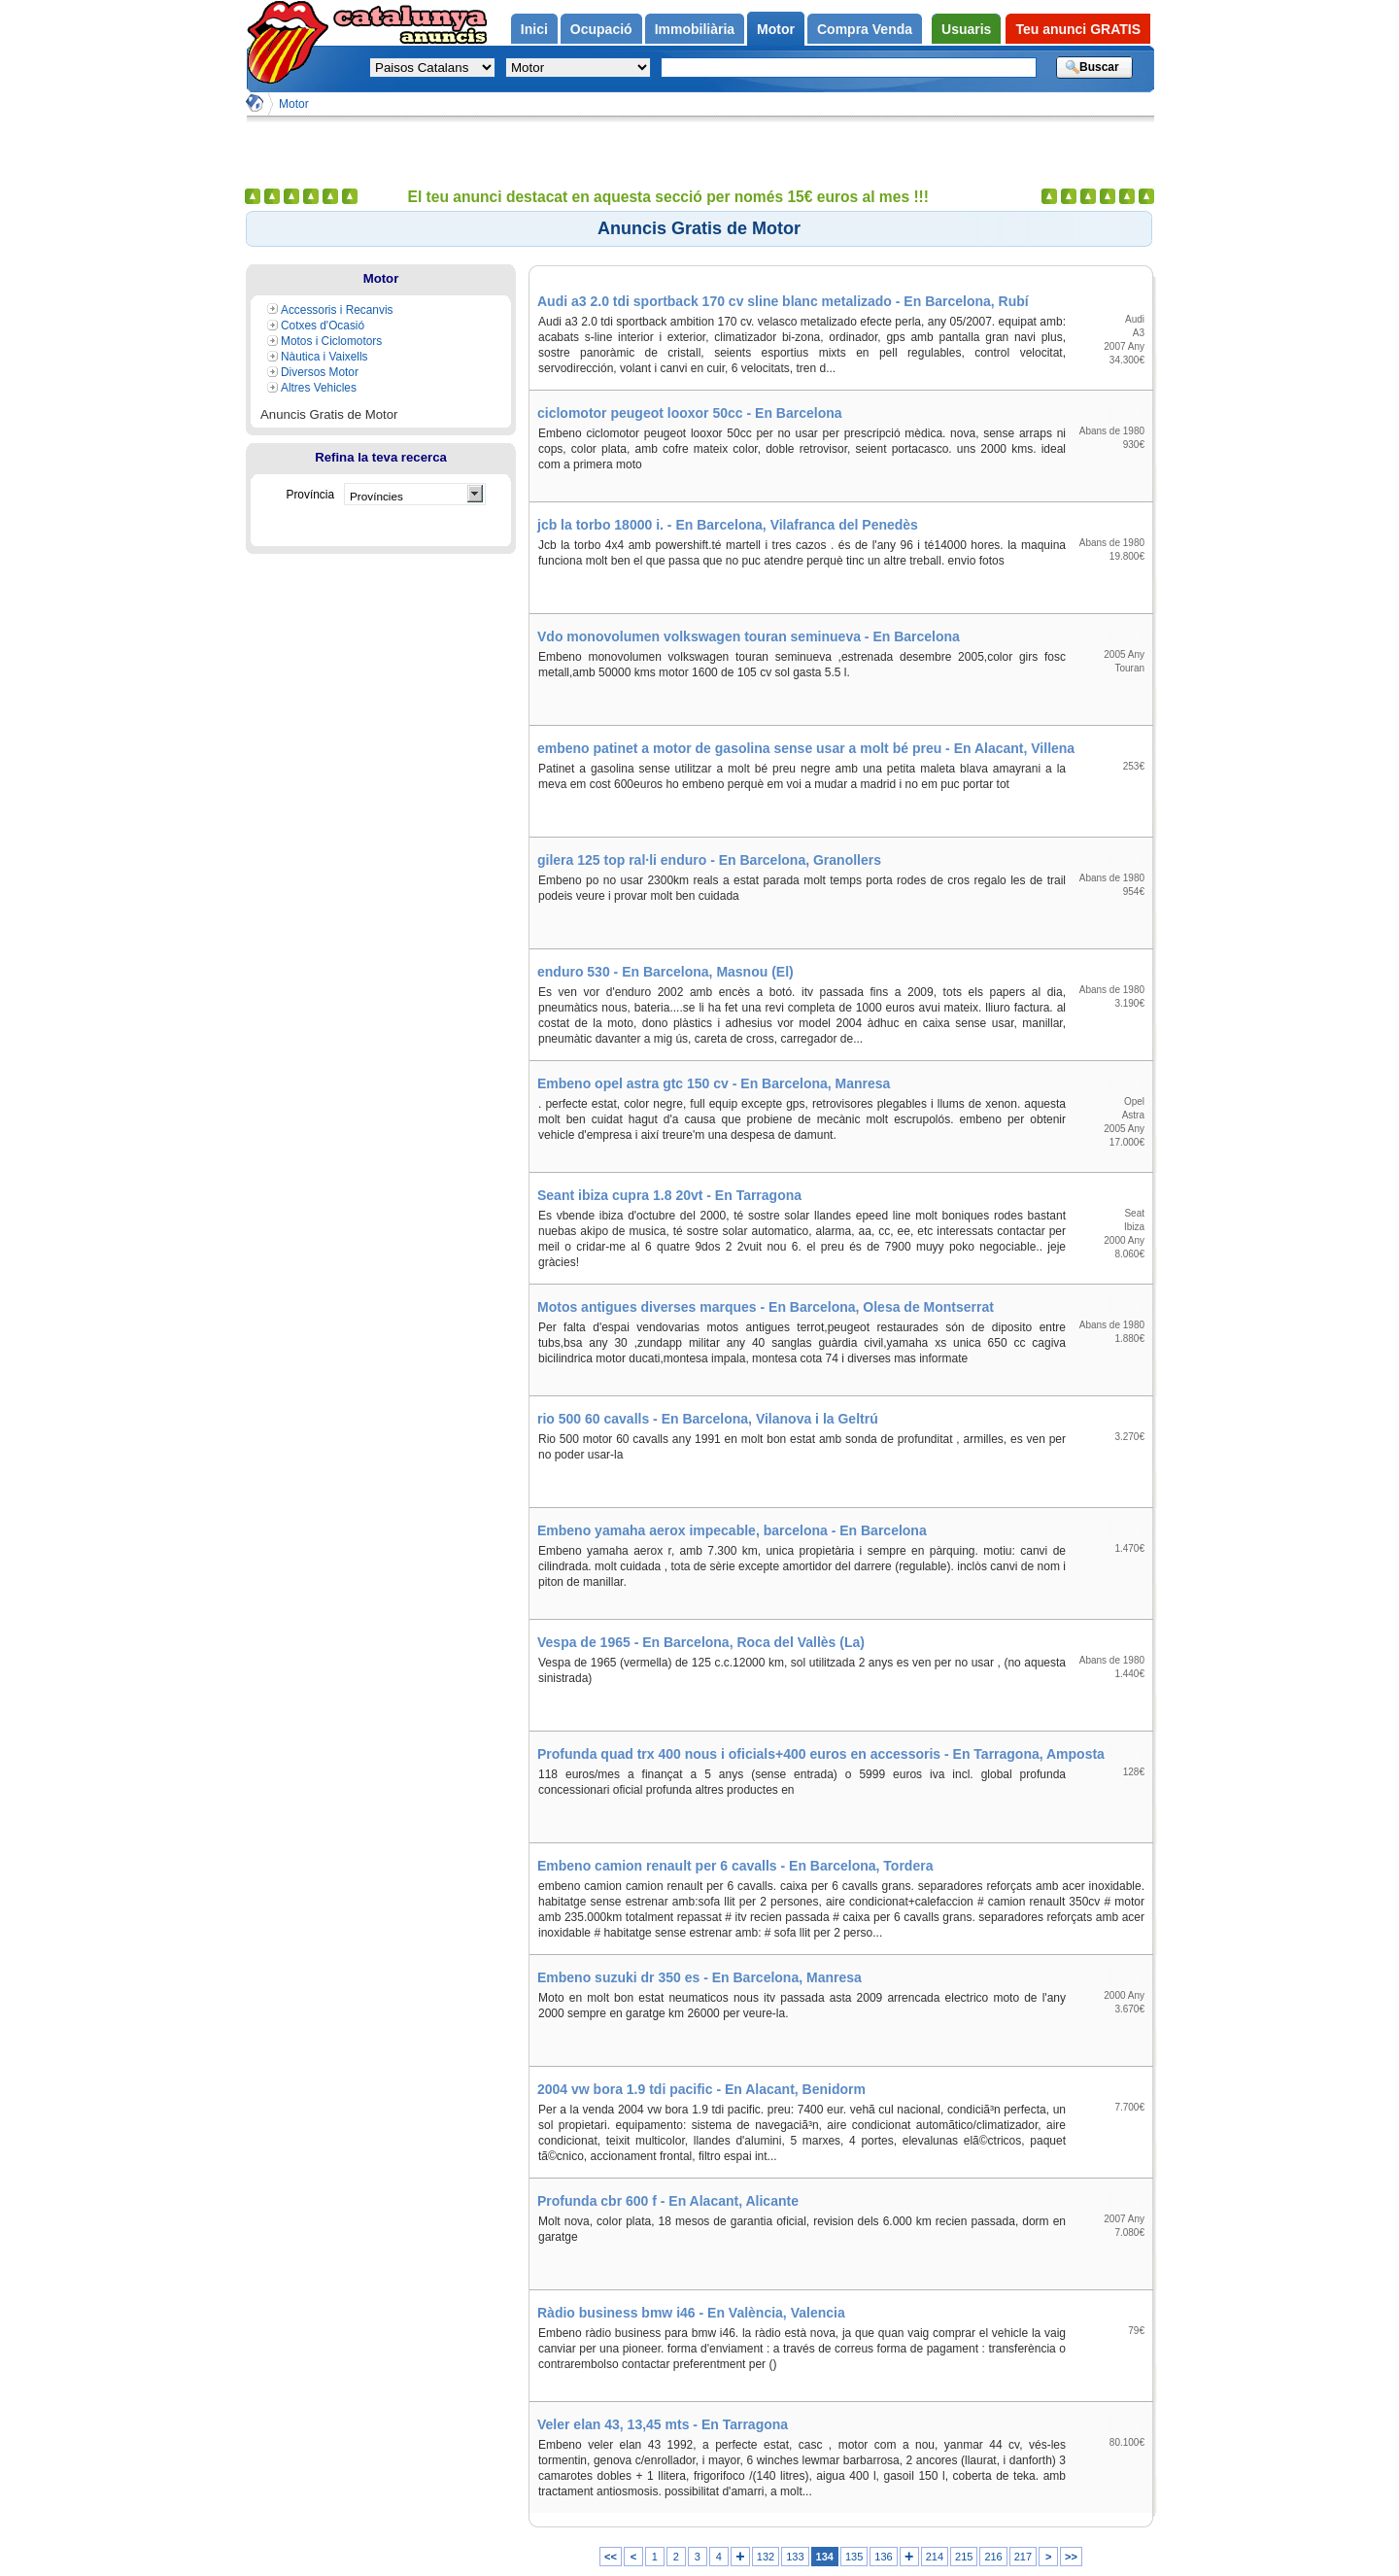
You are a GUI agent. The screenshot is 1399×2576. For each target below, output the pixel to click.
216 (993, 2556)
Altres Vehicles (319, 388)
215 (963, 2556)
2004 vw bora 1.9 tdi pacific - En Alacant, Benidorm (701, 2089)
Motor (294, 104)
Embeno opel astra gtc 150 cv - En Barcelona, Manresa (713, 1083)
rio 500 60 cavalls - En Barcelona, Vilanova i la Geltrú (707, 1418)
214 (934, 2556)
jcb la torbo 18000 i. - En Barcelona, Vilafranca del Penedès (727, 524)
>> (1071, 2556)
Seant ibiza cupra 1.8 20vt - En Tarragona (669, 1195)
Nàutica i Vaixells (324, 356)
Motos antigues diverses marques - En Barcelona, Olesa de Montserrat (765, 1307)
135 (854, 2556)
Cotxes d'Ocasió (322, 325)
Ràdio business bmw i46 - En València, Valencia (691, 2312)
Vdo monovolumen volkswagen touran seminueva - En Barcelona (748, 636)
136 (883, 2556)
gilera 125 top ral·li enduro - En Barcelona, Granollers (709, 860)
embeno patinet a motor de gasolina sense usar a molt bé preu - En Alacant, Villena (806, 748)
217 (1023, 2556)
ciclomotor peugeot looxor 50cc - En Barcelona (689, 413)
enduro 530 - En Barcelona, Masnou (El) (665, 971)
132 (765, 2556)
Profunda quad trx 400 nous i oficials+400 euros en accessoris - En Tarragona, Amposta (821, 1754)
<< (610, 2556)
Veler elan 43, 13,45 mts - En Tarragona (662, 2424)
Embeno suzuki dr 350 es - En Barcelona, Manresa (699, 1977)
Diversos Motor (319, 372)
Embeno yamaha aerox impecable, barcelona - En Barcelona (732, 1530)
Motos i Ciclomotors (331, 341)
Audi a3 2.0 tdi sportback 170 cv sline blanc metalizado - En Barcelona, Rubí (783, 301)
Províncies (376, 496)
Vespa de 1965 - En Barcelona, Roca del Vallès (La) (701, 1642)
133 (794, 2556)
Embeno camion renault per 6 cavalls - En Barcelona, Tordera (735, 1865)
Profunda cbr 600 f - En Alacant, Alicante (668, 2201)
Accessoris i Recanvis (337, 310)
